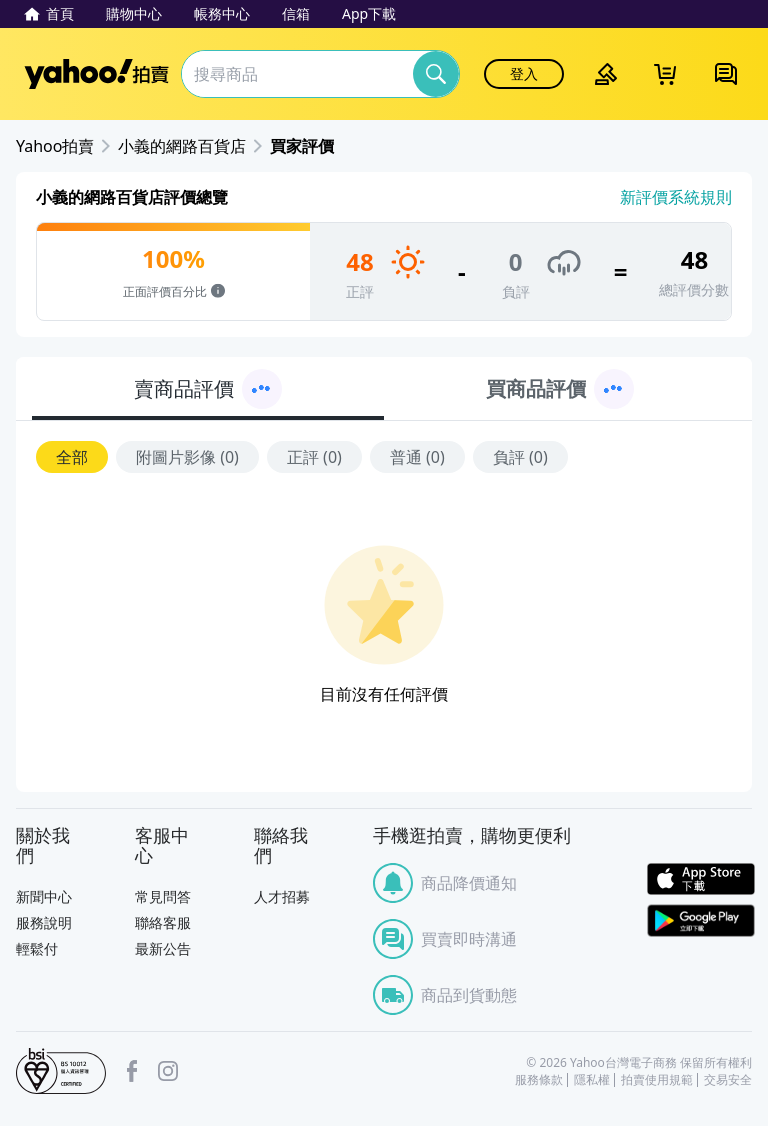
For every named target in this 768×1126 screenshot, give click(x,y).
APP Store (701, 879)
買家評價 (302, 146)
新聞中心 (44, 896)
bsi (61, 1071)
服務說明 (44, 922)
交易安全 (728, 1080)
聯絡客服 (163, 922)
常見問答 (163, 896)
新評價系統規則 (676, 197)
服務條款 (539, 1080)
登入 (524, 73)
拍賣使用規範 (657, 1080)
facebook (132, 1071)
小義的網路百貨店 (182, 146)
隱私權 (592, 1080)
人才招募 (282, 896)
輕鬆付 (37, 948)
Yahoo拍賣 (96, 74)
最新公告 (163, 948)
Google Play (701, 920)
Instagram (168, 1071)
